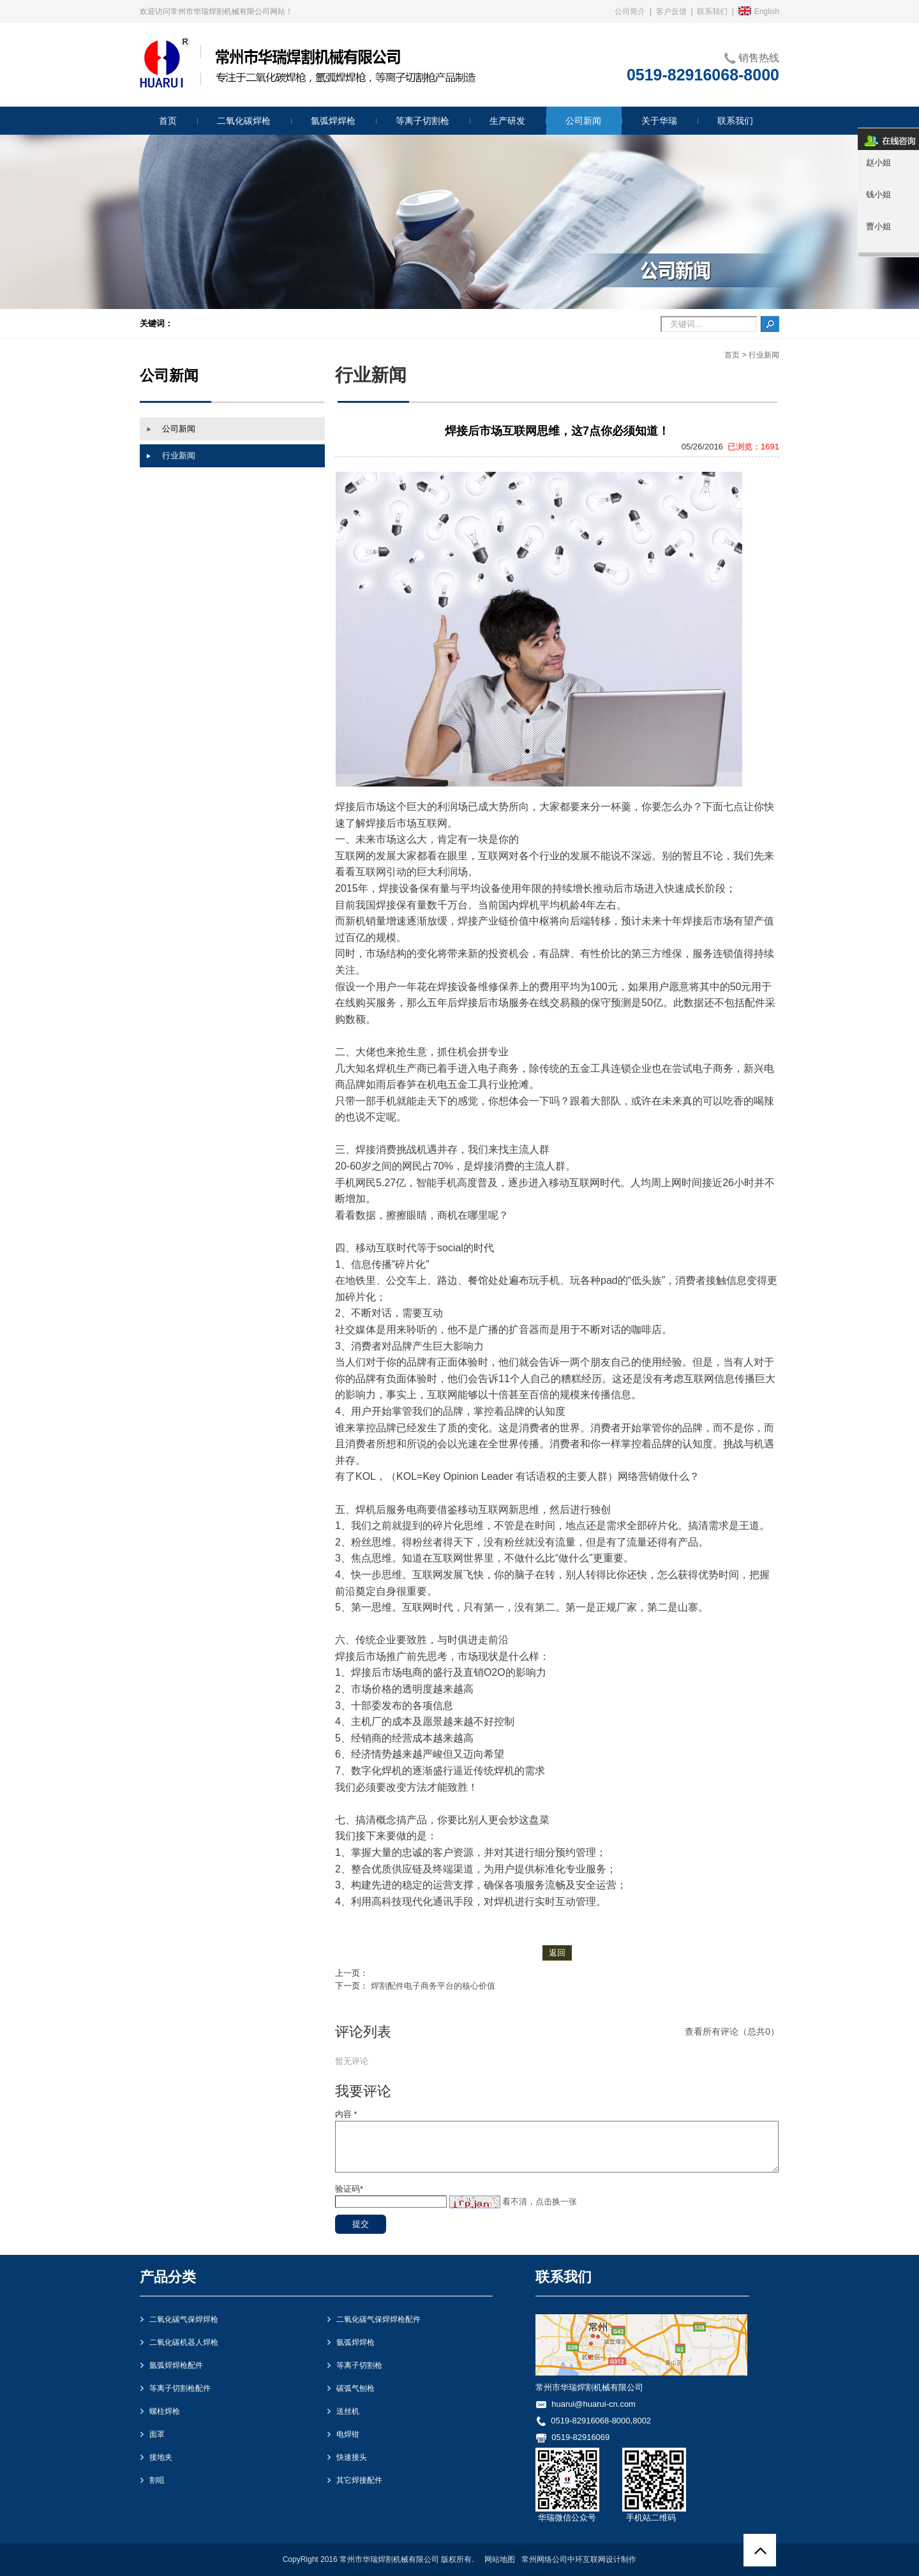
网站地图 (499, 2559)
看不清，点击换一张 (539, 2201)
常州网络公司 (544, 2559)
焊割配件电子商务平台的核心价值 (433, 1986)
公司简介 (630, 11)
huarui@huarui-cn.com (593, 2404)
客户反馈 (671, 11)
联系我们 (712, 11)
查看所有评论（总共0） (732, 2031)
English (758, 11)
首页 (732, 354)
